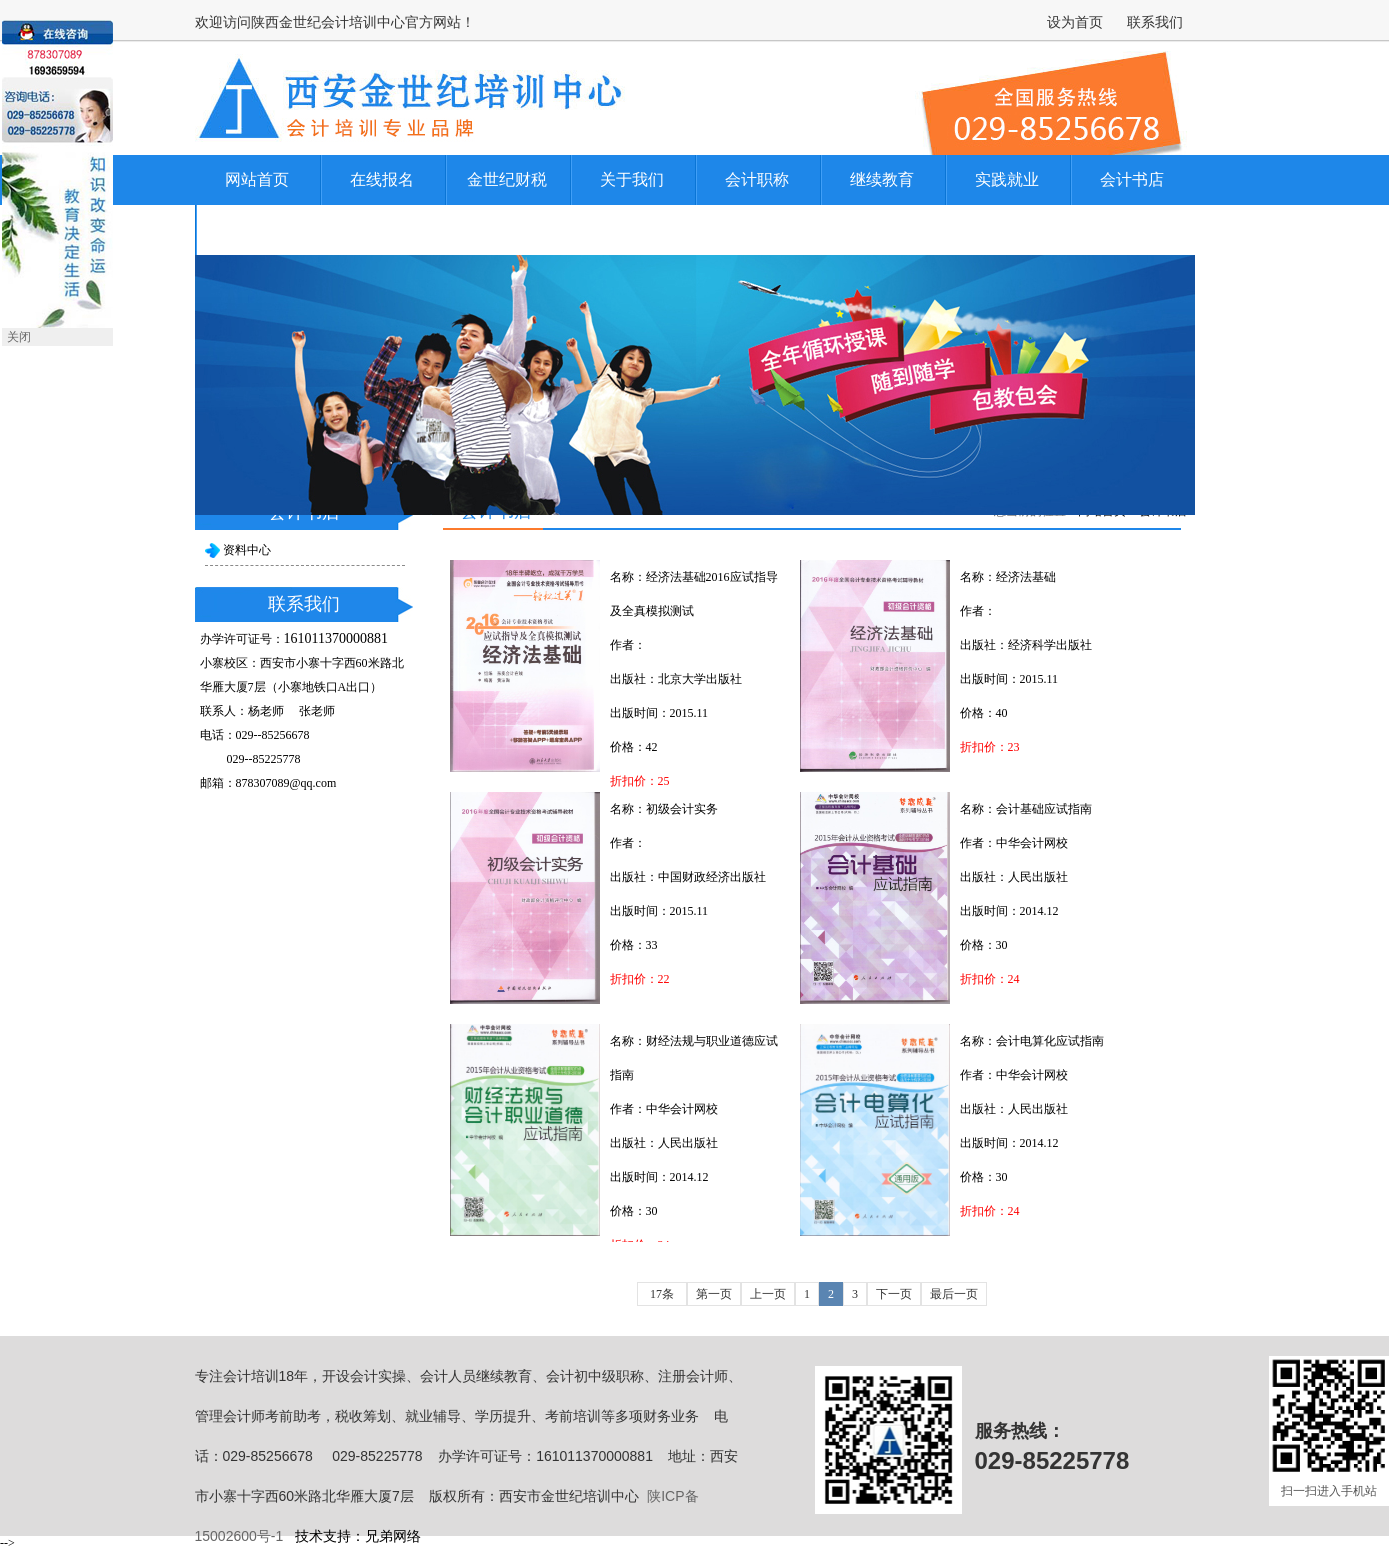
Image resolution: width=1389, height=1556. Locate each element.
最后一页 (954, 1294)
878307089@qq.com (286, 783)
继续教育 (882, 179)
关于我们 (632, 179)
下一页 (894, 1294)
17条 (662, 1294)
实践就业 (1007, 179)
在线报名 (382, 179)
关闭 (19, 337)
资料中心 (247, 550)
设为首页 (1075, 22)
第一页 (714, 1294)
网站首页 (257, 179)
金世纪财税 (507, 179)
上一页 (768, 1294)
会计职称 (757, 179)
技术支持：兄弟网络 (358, 1536)
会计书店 (1132, 179)
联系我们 (1155, 22)
